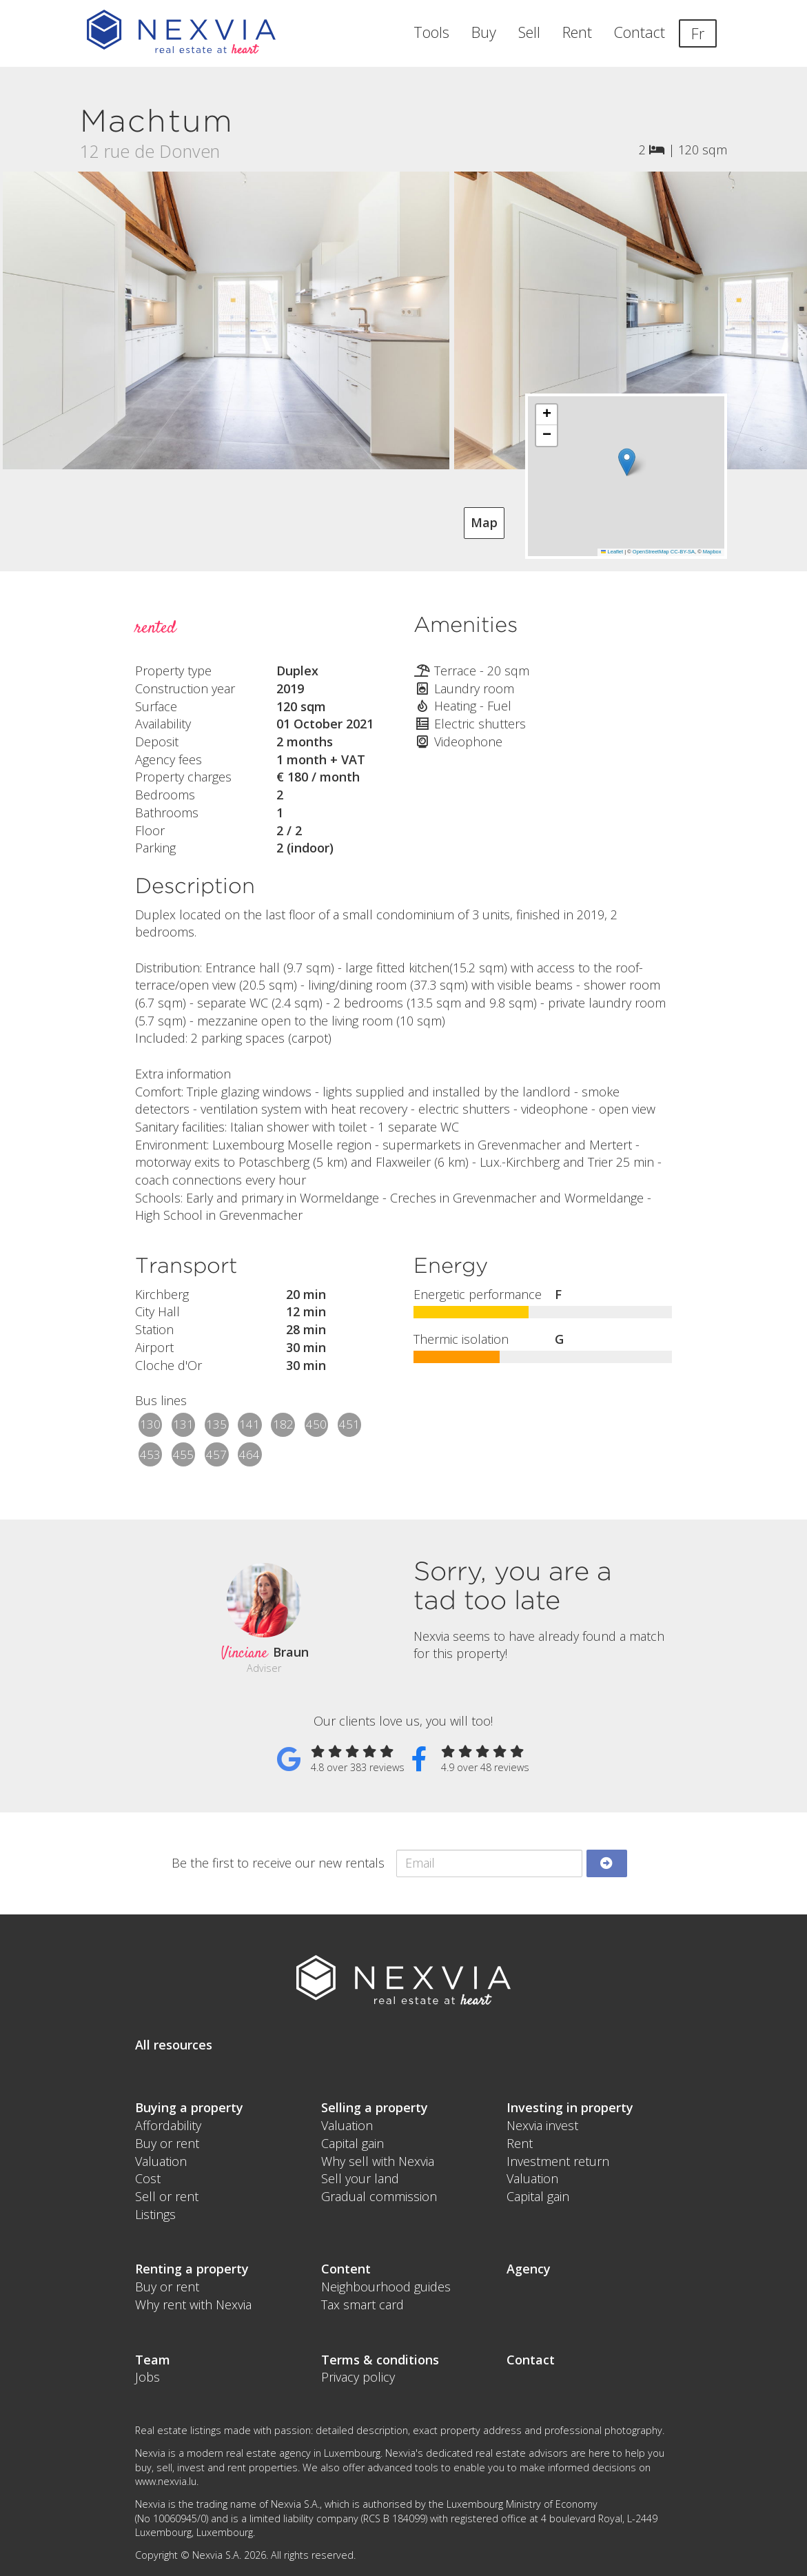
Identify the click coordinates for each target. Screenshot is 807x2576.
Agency (529, 2268)
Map (484, 522)
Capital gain (352, 2143)
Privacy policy (358, 2377)
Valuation (161, 2161)
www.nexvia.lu (165, 2481)
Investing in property (570, 2107)
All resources (173, 2044)
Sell (529, 32)
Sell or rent (166, 2196)
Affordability (168, 2125)
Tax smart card (362, 2304)
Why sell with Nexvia (377, 2161)
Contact (639, 32)
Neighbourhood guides (386, 2286)
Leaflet (612, 552)
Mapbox (712, 552)
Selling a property (374, 2107)
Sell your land (360, 2178)
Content (346, 2268)
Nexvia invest (542, 2125)
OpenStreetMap (651, 552)
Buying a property (189, 2107)
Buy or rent (167, 2143)
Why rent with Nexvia (193, 2304)
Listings (155, 2214)
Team (152, 2359)
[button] (626, 462)
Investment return (558, 2161)
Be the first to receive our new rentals (278, 1862)
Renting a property (192, 2268)
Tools (431, 32)
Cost (148, 2178)
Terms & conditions (380, 2359)
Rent (577, 32)
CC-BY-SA (683, 552)
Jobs (147, 2377)
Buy (483, 32)
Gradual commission (379, 2196)
